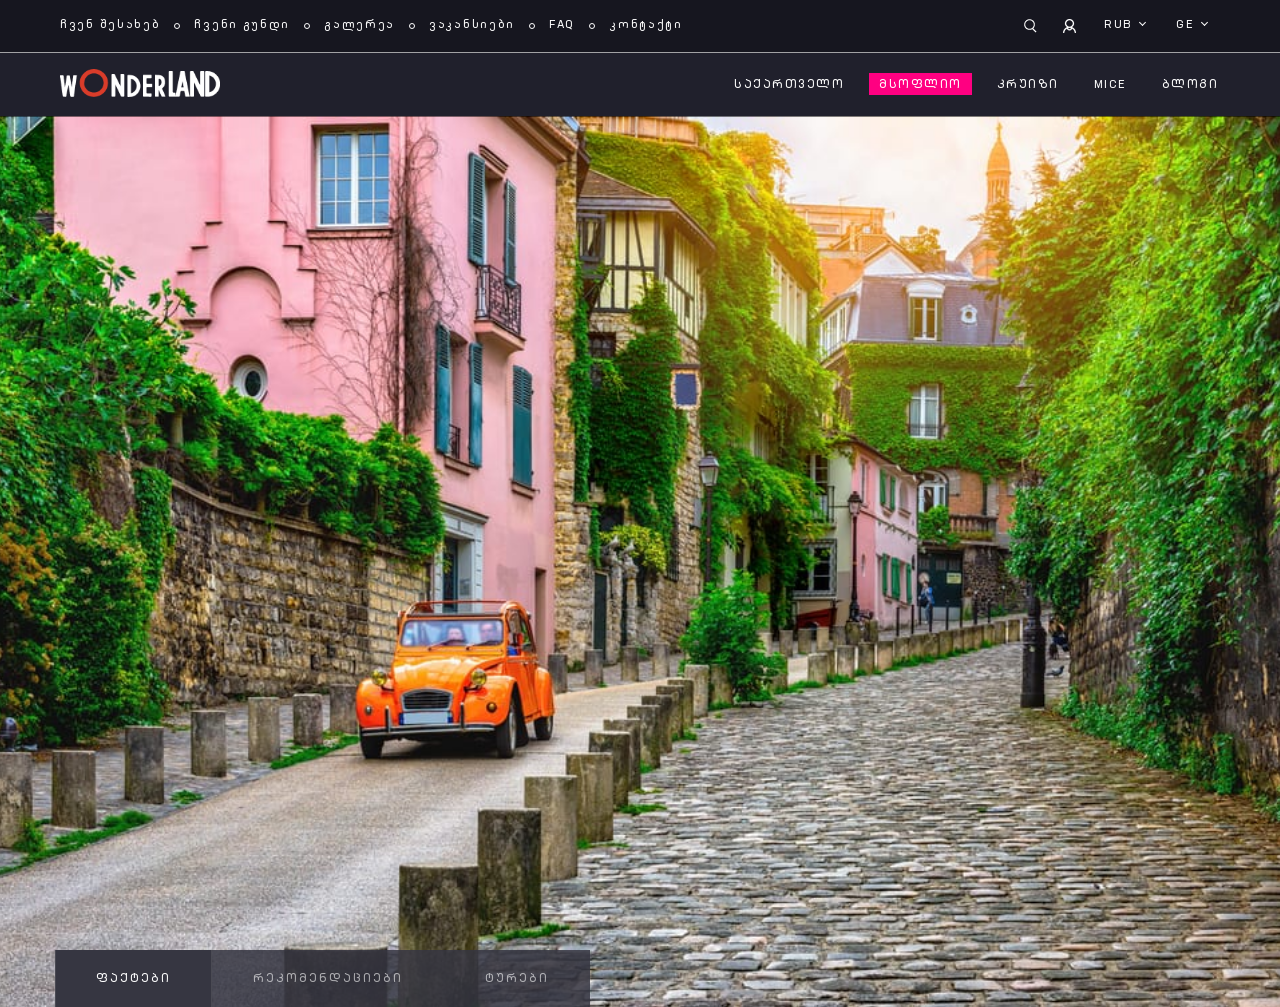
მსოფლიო (920, 85)
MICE (1110, 85)
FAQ (562, 25)
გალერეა (359, 25)
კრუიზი (1028, 85)
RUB (1120, 25)
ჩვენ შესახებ (110, 25)
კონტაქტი (646, 25)
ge (1187, 25)
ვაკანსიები (472, 25)
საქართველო (789, 85)
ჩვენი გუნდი (242, 25)
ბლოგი (1190, 85)
